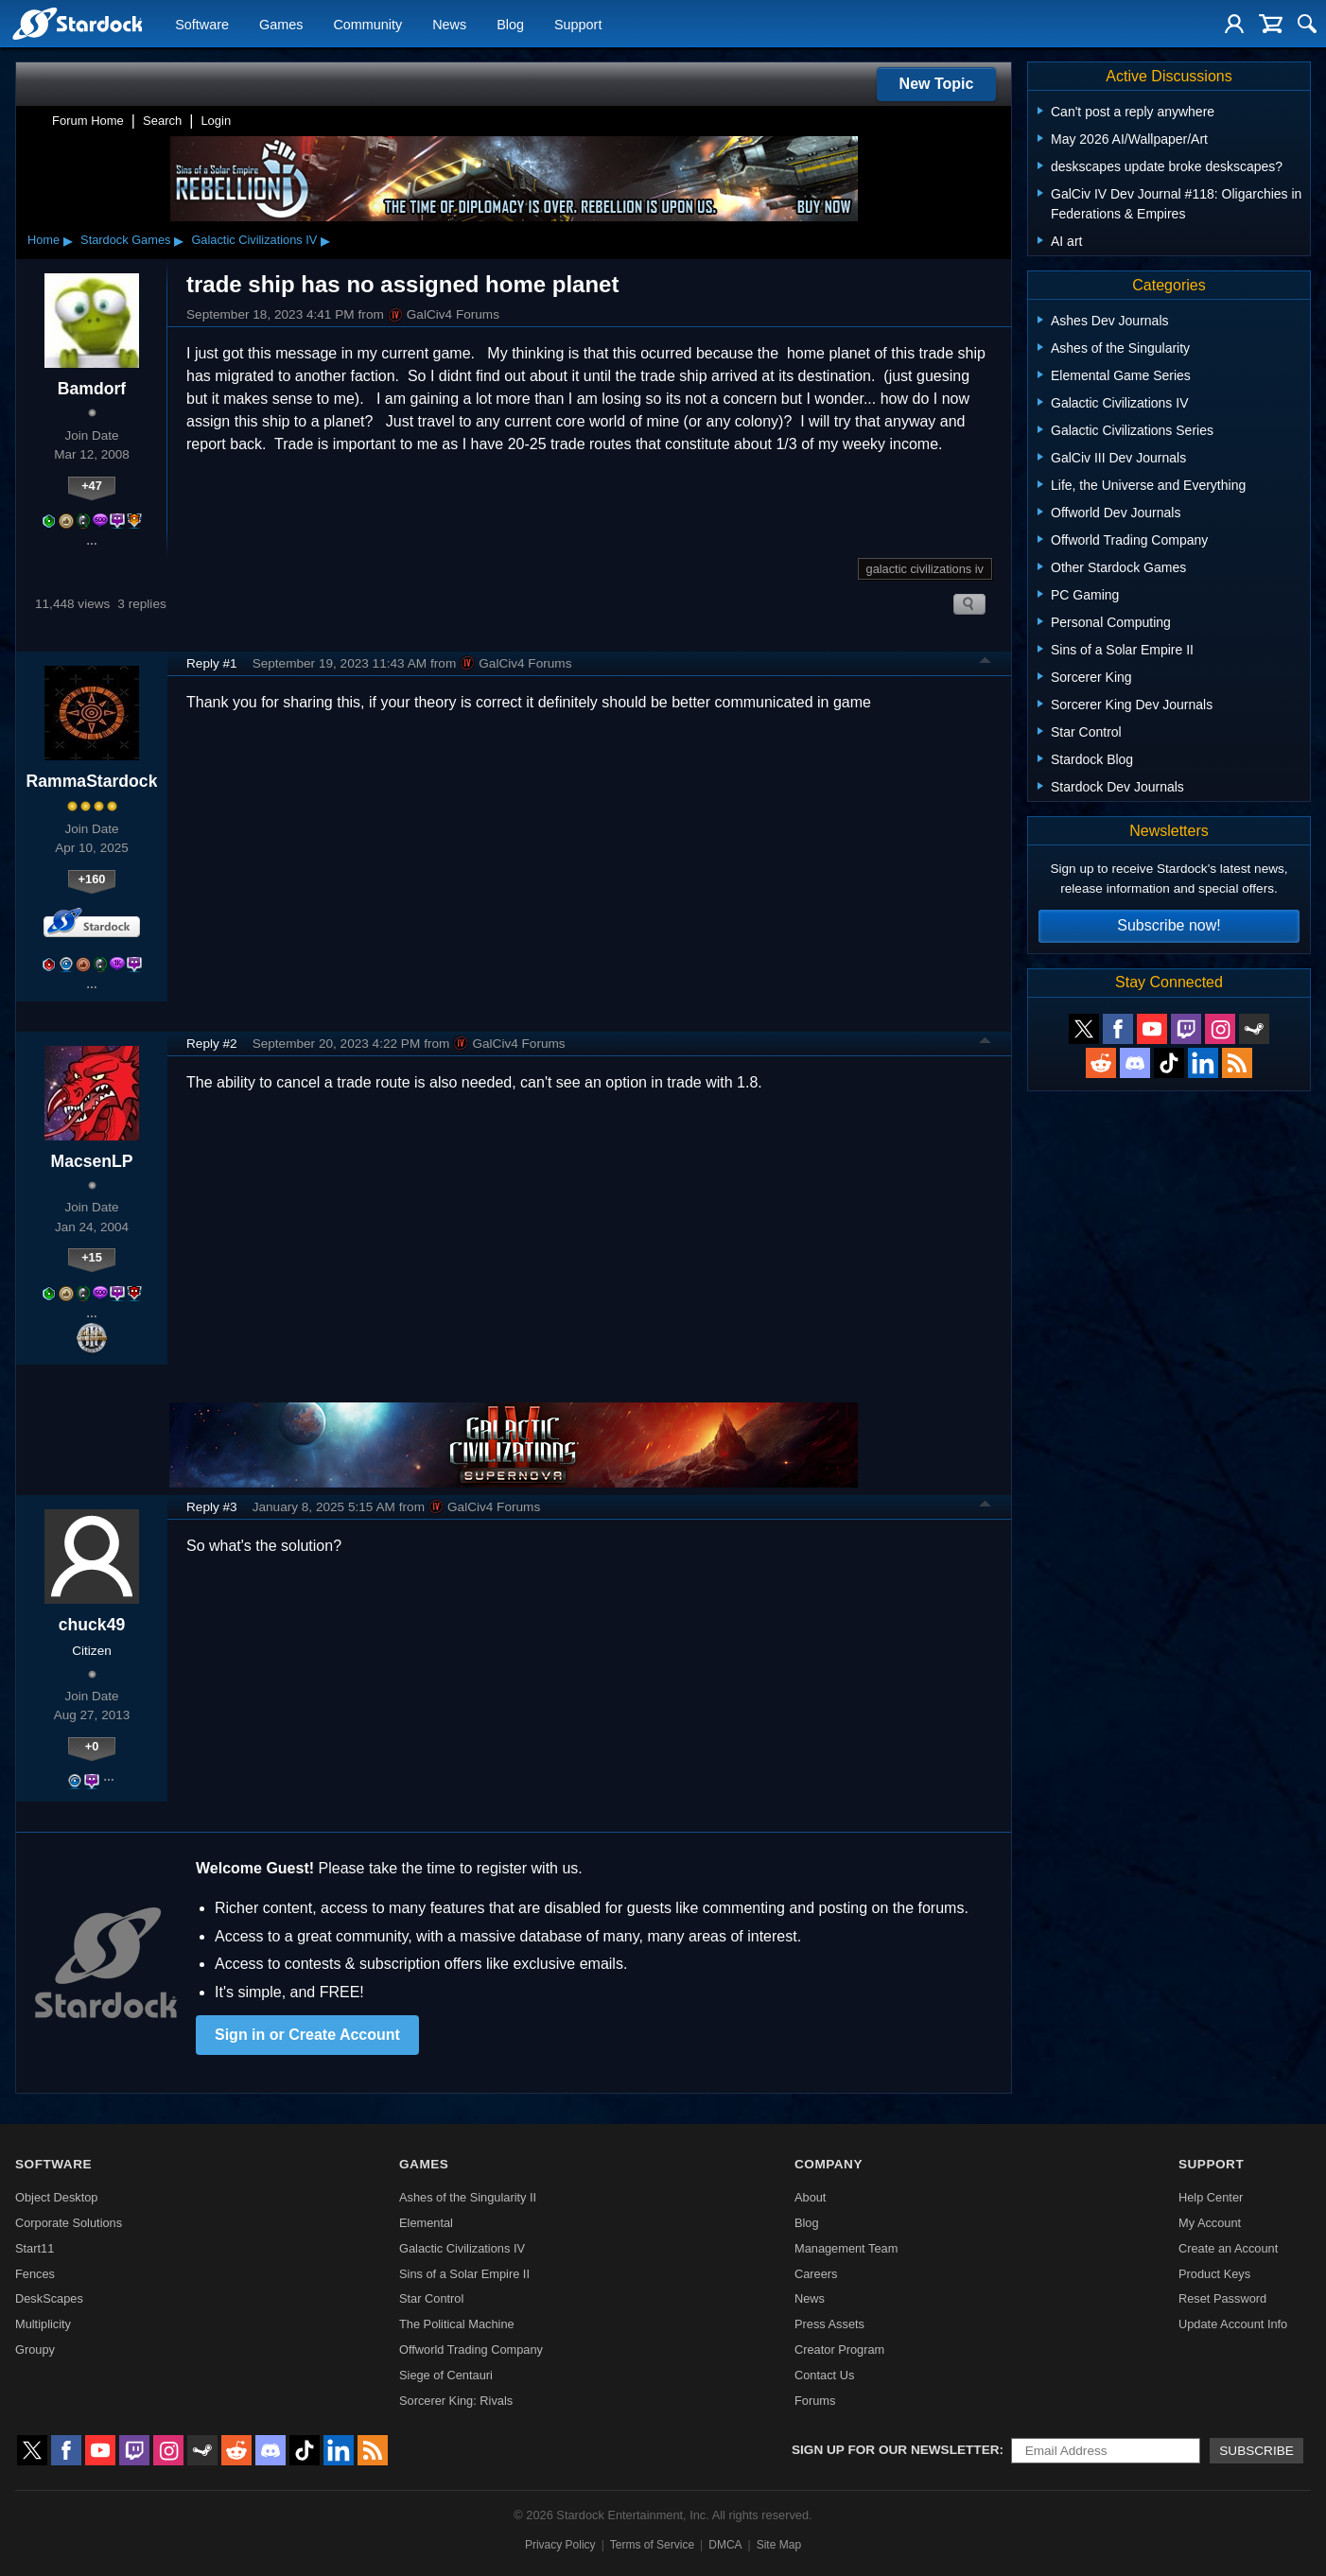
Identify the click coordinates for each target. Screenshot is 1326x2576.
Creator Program (839, 2349)
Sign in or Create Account (307, 2035)
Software (202, 24)
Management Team (846, 2248)
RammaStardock (92, 781)
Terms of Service (652, 2544)
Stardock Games (125, 240)
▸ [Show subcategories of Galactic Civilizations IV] (325, 240)
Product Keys (1214, 2274)
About (810, 2197)
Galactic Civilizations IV (254, 240)
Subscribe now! (1168, 925)
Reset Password (1222, 2298)
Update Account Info (1232, 2324)
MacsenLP (91, 1161)
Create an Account (1228, 2248)
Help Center (1210, 2197)
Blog (510, 24)
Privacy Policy (560, 2544)
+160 (92, 879)
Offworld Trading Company (471, 2349)
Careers (816, 2274)
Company (828, 2164)
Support (578, 24)
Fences (35, 2274)
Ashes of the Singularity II (467, 2197)
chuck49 (92, 1624)
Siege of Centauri (446, 2375)
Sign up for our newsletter (896, 2450)
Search (162, 120)
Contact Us (824, 2375)
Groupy (35, 2349)
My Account (1209, 2223)
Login (216, 120)
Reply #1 (211, 663)
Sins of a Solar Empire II (464, 2274)
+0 (92, 1746)
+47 (91, 486)
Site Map (779, 2544)
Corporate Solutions (68, 2223)
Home (43, 240)
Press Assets (829, 2324)
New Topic (936, 84)
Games (281, 24)
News (449, 24)
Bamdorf (92, 388)
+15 (91, 1257)
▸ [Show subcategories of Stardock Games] (178, 240)
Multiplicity (43, 2324)
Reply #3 (211, 1507)
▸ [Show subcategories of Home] (68, 240)
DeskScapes (49, 2298)
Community (367, 24)
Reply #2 (211, 1043)
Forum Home (88, 120)
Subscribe (1256, 2451)
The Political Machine (457, 2324)
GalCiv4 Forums (443, 314)
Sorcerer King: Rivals (456, 2400)
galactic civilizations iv (925, 569)
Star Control (431, 2298)
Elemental (426, 2223)
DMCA (725, 2544)
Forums (814, 2400)
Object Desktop (56, 2197)
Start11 (34, 2248)
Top (985, 663)
